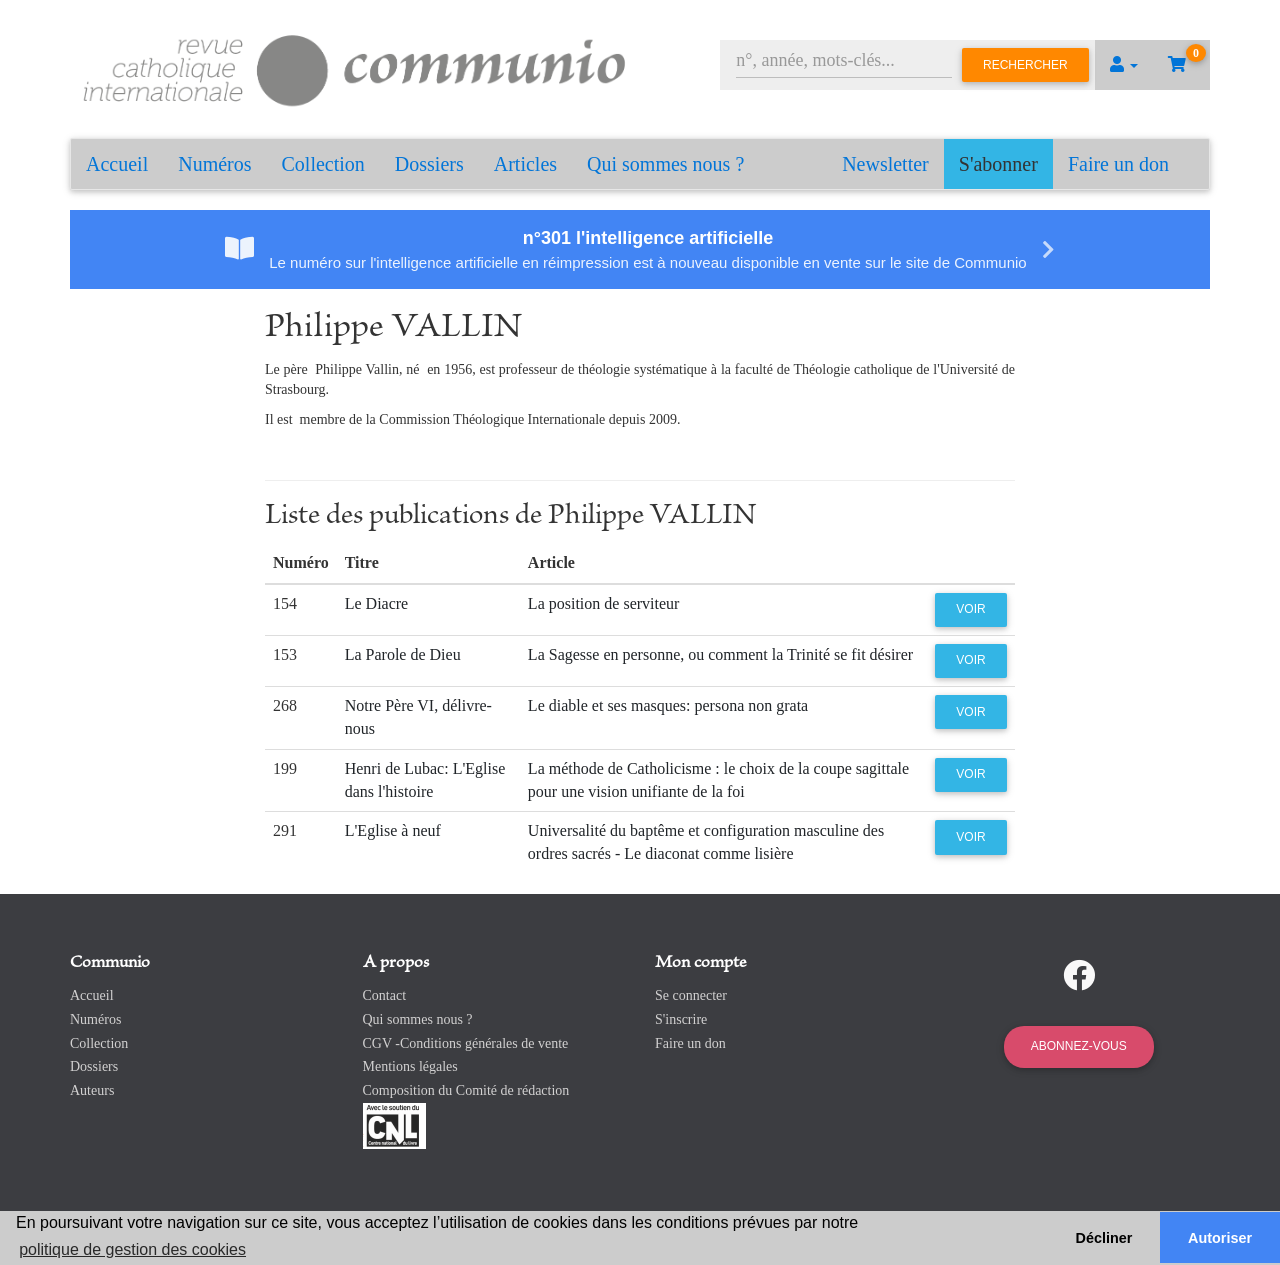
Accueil (117, 164)
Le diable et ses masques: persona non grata (668, 705)
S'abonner (998, 164)
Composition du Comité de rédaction (466, 1090)
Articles (525, 164)
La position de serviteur (604, 603)
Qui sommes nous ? (665, 164)
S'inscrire (681, 1019)
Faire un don (1118, 164)
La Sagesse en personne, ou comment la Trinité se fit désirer (720, 654)
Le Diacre (377, 603)
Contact (385, 995)
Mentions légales (410, 1066)
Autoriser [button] (1220, 1238)
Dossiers (429, 164)
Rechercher (1025, 65)
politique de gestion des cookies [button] (132, 1249)
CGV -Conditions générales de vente (466, 1043)
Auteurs (92, 1090)
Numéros (214, 164)
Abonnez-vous (1079, 1046)
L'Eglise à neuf (393, 830)
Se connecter (691, 995)
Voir (970, 609)
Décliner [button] (1104, 1238)
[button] (1124, 65)
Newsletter (885, 164)
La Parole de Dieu (403, 654)
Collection (323, 164)
